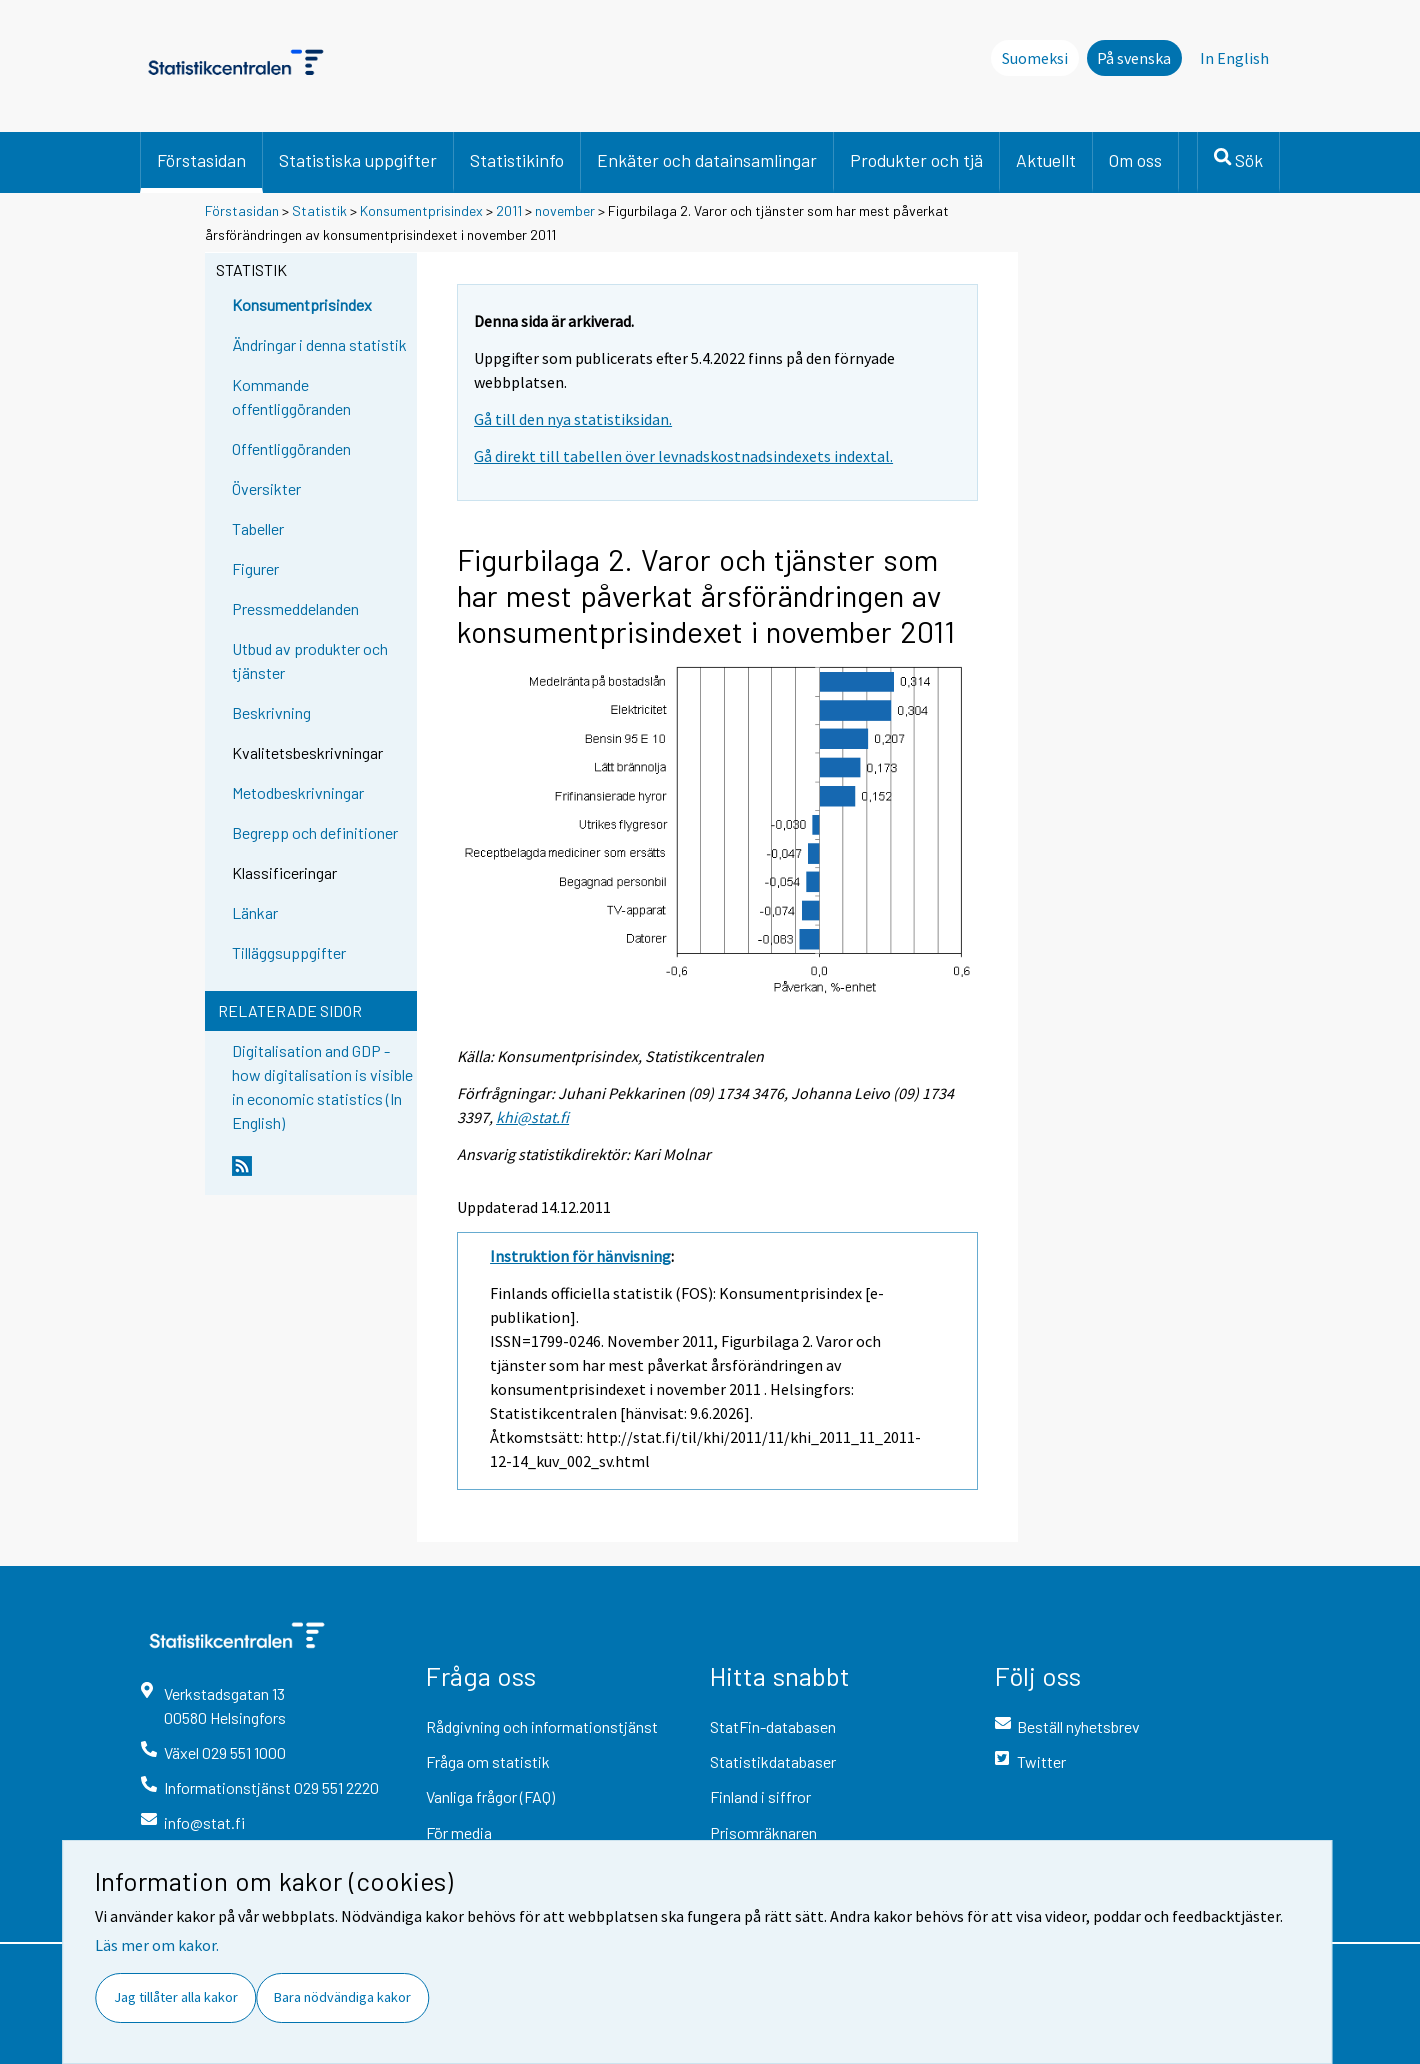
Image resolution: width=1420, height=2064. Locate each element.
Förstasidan (201, 160)
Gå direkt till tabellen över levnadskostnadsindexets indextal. (683, 456)
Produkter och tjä (916, 160)
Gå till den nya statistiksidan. (573, 419)
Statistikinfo (517, 160)
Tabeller (258, 528)
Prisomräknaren (763, 1832)
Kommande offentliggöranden (291, 396)
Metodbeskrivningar (298, 792)
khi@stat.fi (532, 1117)
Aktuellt (1046, 160)
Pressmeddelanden (295, 608)
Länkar (255, 912)
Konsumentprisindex (421, 210)
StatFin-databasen (773, 1726)
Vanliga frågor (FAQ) (490, 1796)
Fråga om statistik (488, 1761)
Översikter (266, 488)
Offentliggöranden (291, 448)
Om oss (1135, 160)
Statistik (319, 210)
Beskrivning (271, 712)
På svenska (1134, 58)
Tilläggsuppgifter (289, 952)
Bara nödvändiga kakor (342, 1997)
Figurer (255, 568)
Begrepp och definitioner (315, 832)
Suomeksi (1035, 58)
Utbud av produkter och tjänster (310, 660)
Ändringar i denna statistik (319, 344)
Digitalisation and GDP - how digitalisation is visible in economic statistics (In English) (322, 1086)
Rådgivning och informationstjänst (542, 1726)
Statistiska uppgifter (358, 160)
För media (459, 1832)
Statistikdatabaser (773, 1761)
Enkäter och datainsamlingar (707, 160)
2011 (509, 210)
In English (1234, 58)
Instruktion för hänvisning (580, 1256)
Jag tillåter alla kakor (176, 1997)
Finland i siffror (760, 1796)
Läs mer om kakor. (157, 1945)
